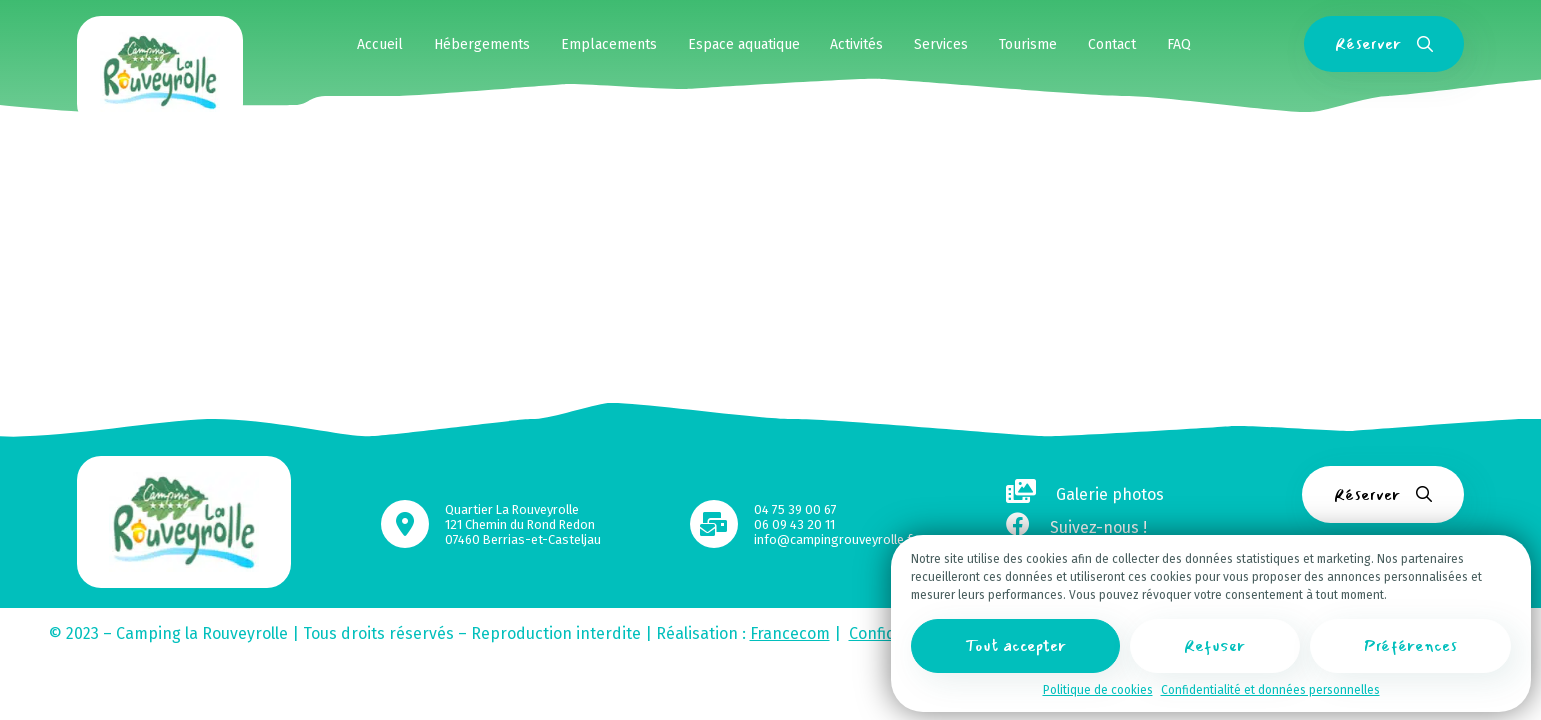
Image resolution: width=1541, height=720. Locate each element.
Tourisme (1028, 44)
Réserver (1384, 43)
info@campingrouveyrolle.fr (835, 539)
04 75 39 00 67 (795, 509)
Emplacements (609, 44)
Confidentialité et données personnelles (1270, 690)
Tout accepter (1015, 645)
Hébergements (482, 44)
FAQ (1179, 44)
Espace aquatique (744, 44)
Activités (856, 44)
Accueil (380, 44)
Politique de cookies (1098, 690)
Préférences (1410, 645)
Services (941, 44)
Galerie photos (1085, 494)
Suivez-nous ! (1076, 527)
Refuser (1214, 645)
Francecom (790, 633)
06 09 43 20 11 (794, 524)
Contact (1112, 44)
